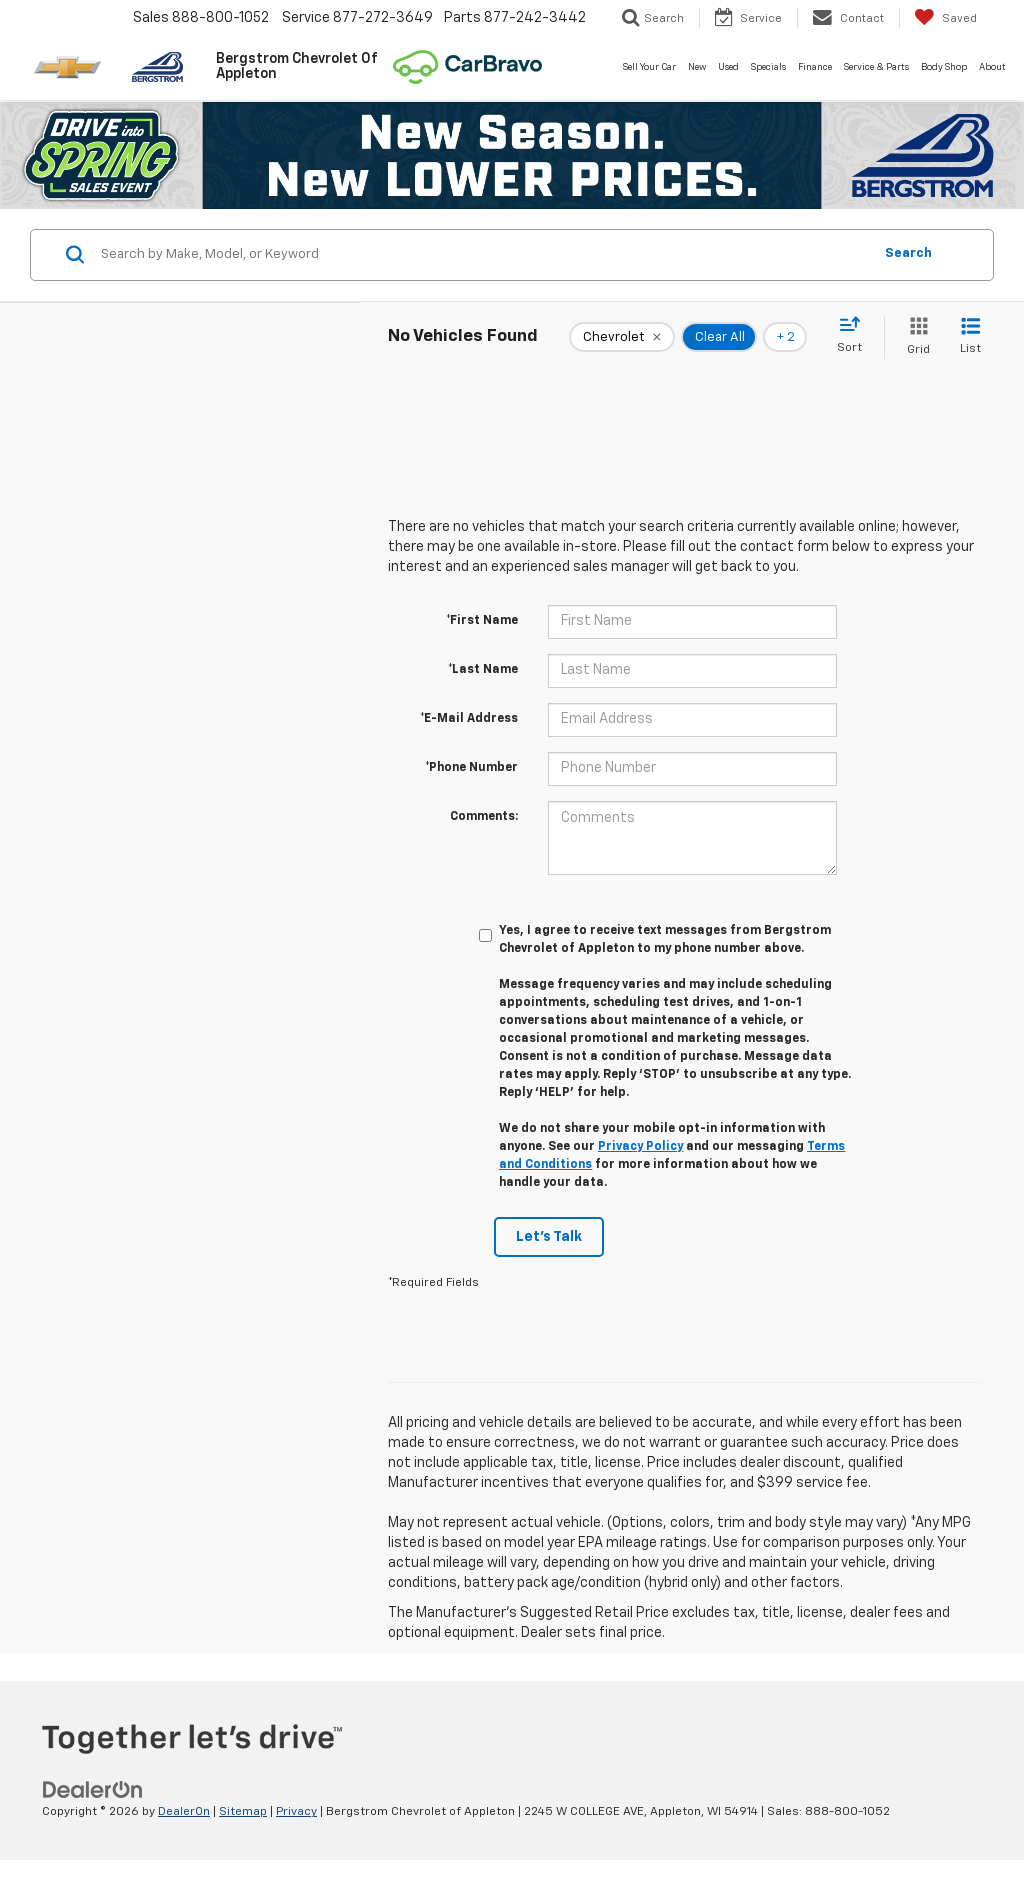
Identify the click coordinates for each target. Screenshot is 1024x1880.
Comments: (484, 817)
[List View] (970, 337)
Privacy (296, 1812)
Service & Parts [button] (876, 67)
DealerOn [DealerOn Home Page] (184, 1812)
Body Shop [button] (944, 67)
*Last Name (483, 670)
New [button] (697, 67)
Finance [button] (815, 67)
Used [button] (728, 67)
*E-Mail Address (469, 719)
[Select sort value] (855, 336)
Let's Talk (549, 1237)
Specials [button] (768, 67)
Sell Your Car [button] (649, 67)
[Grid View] (914, 337)
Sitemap (243, 1812)
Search (908, 253)
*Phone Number (471, 768)
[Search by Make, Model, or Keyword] (483, 255)
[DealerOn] (93, 1790)
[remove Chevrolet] (622, 337)
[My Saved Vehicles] (945, 18)
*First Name (482, 621)
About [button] (992, 67)
